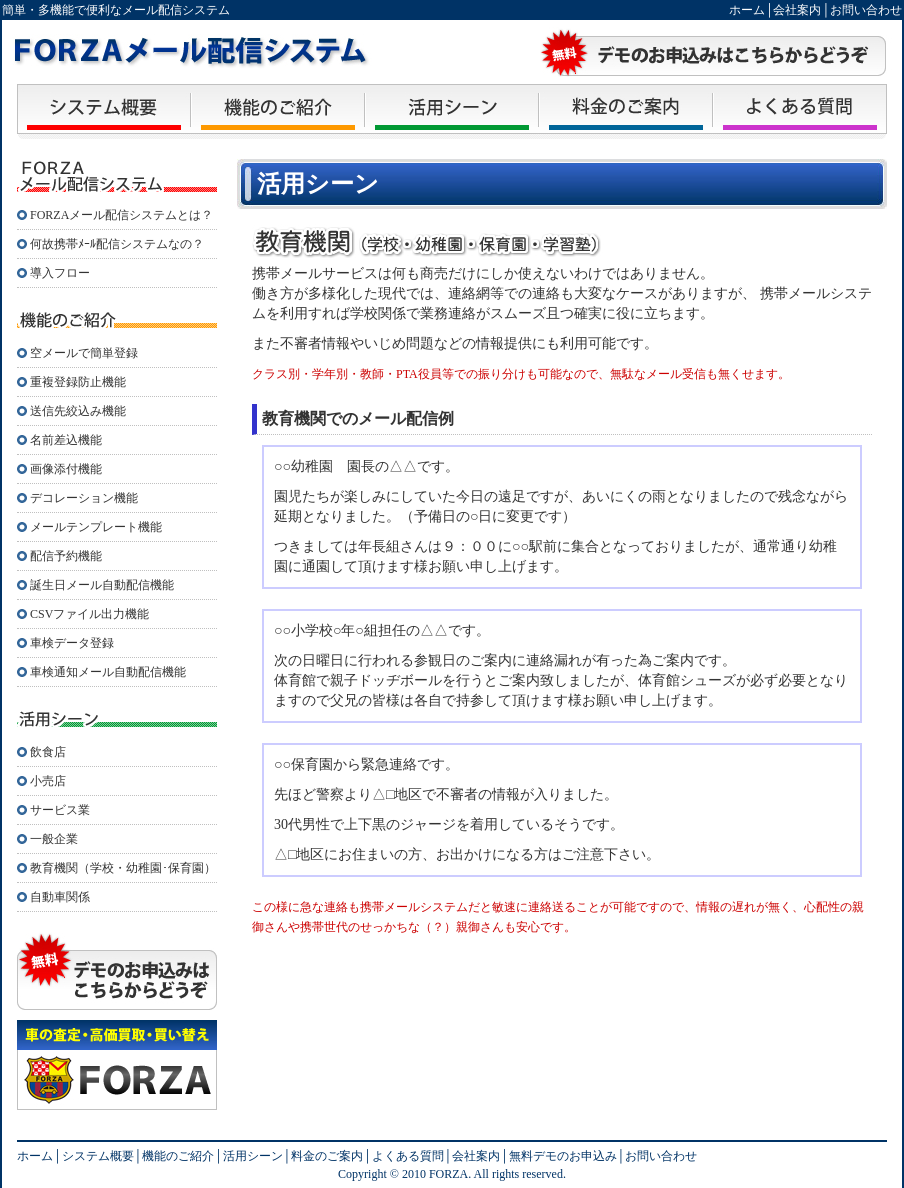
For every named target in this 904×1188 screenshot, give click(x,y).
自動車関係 (60, 897)
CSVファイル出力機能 (89, 614)
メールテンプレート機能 (96, 527)
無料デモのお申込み (563, 1156)
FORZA (447, 1174)
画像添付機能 (66, 469)
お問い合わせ (866, 10)
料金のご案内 (327, 1156)
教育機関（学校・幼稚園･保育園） (123, 868)
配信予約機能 (66, 556)
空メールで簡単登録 (84, 353)
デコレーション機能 (84, 498)
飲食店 (48, 752)
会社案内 (797, 10)
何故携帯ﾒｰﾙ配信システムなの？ (117, 244)
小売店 (48, 781)
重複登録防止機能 (78, 382)
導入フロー (60, 273)
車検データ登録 (72, 643)
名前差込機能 (66, 440)
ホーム (747, 10)
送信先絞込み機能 (78, 411)
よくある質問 (408, 1156)
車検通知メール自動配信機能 (108, 672)
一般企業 (54, 839)
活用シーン (253, 1156)
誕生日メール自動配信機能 (102, 585)
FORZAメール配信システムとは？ (121, 215)
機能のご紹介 (178, 1156)
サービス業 (60, 810)
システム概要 (98, 1156)
